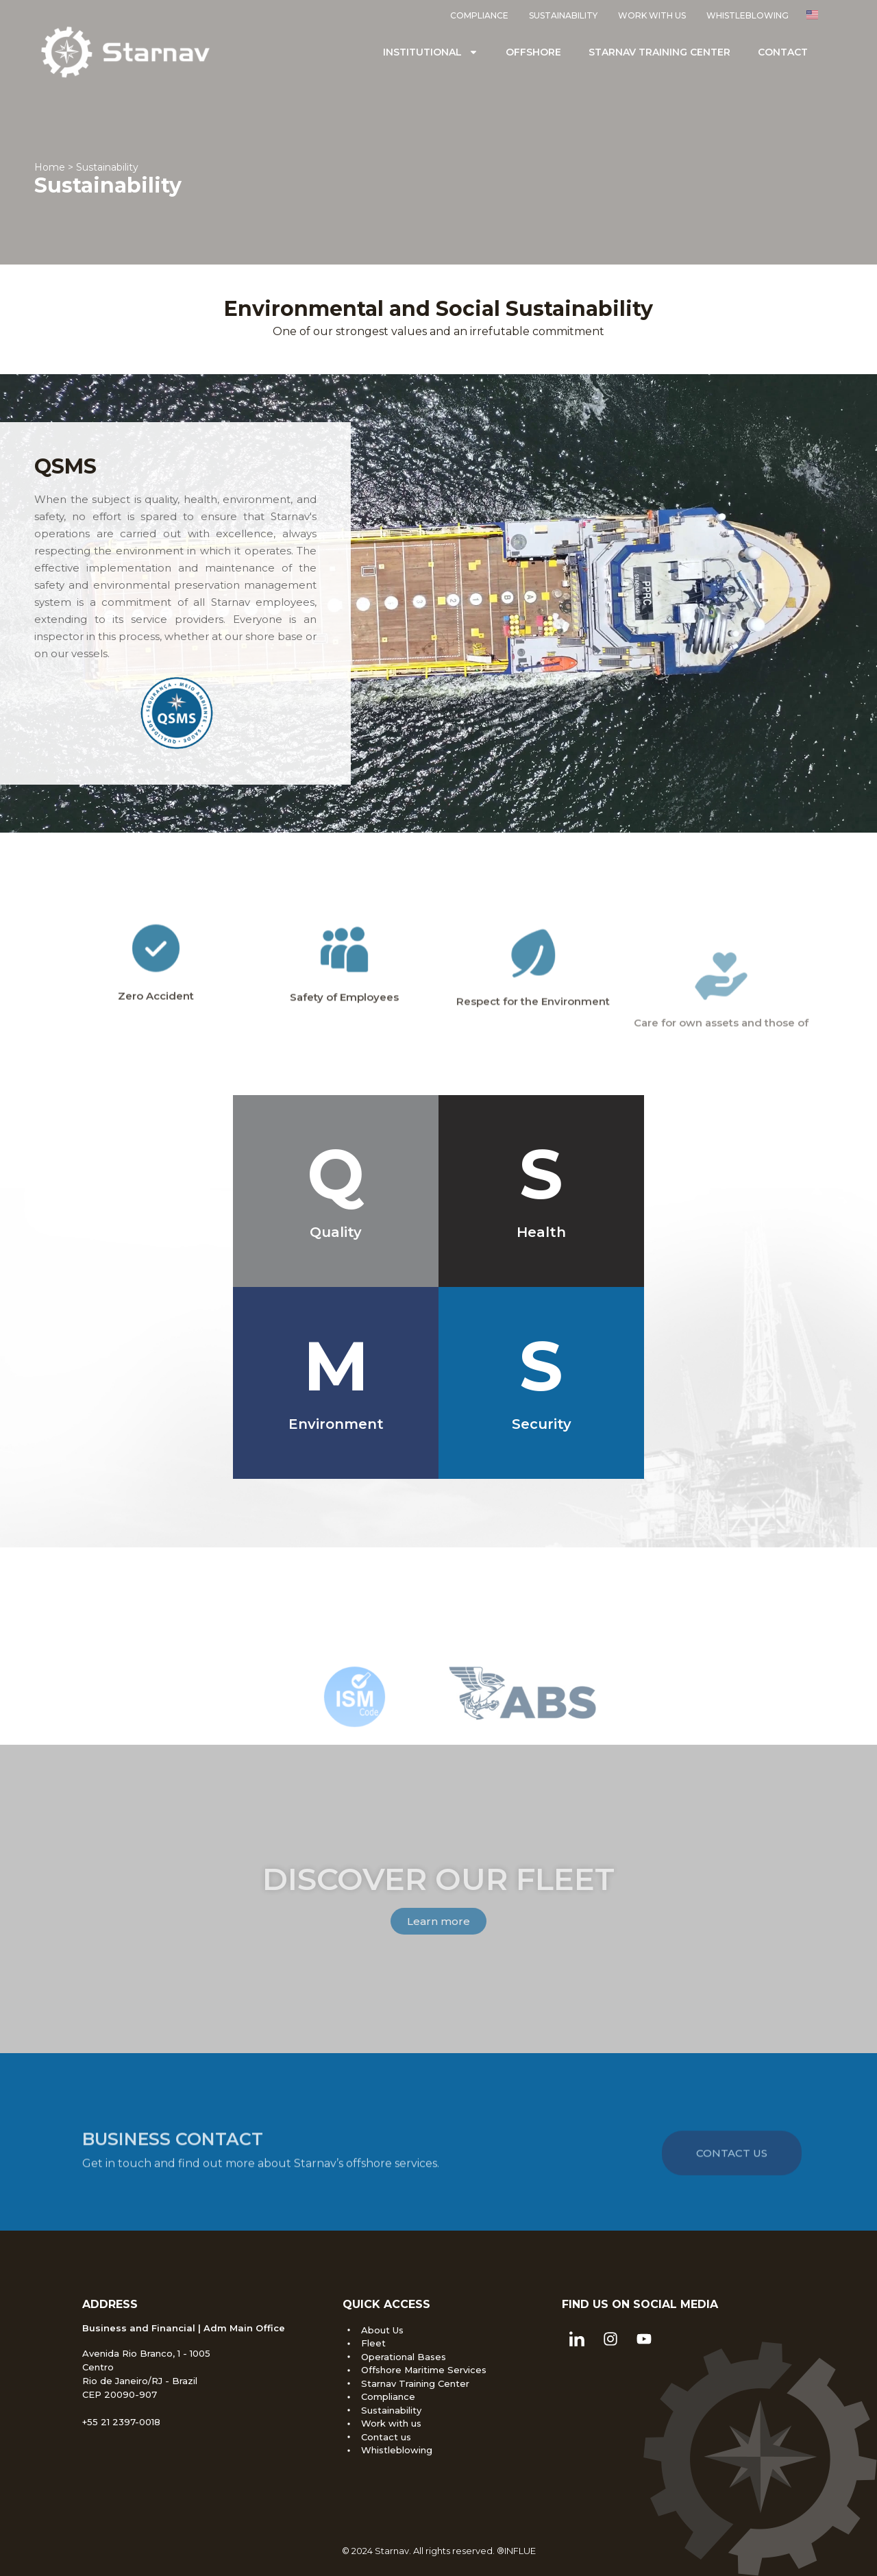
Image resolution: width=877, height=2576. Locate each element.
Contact (783, 52)
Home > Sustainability (86, 168)
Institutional (430, 52)
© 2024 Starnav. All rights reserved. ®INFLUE (439, 2550)
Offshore (533, 52)
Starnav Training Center (659, 52)
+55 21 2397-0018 (121, 2421)
